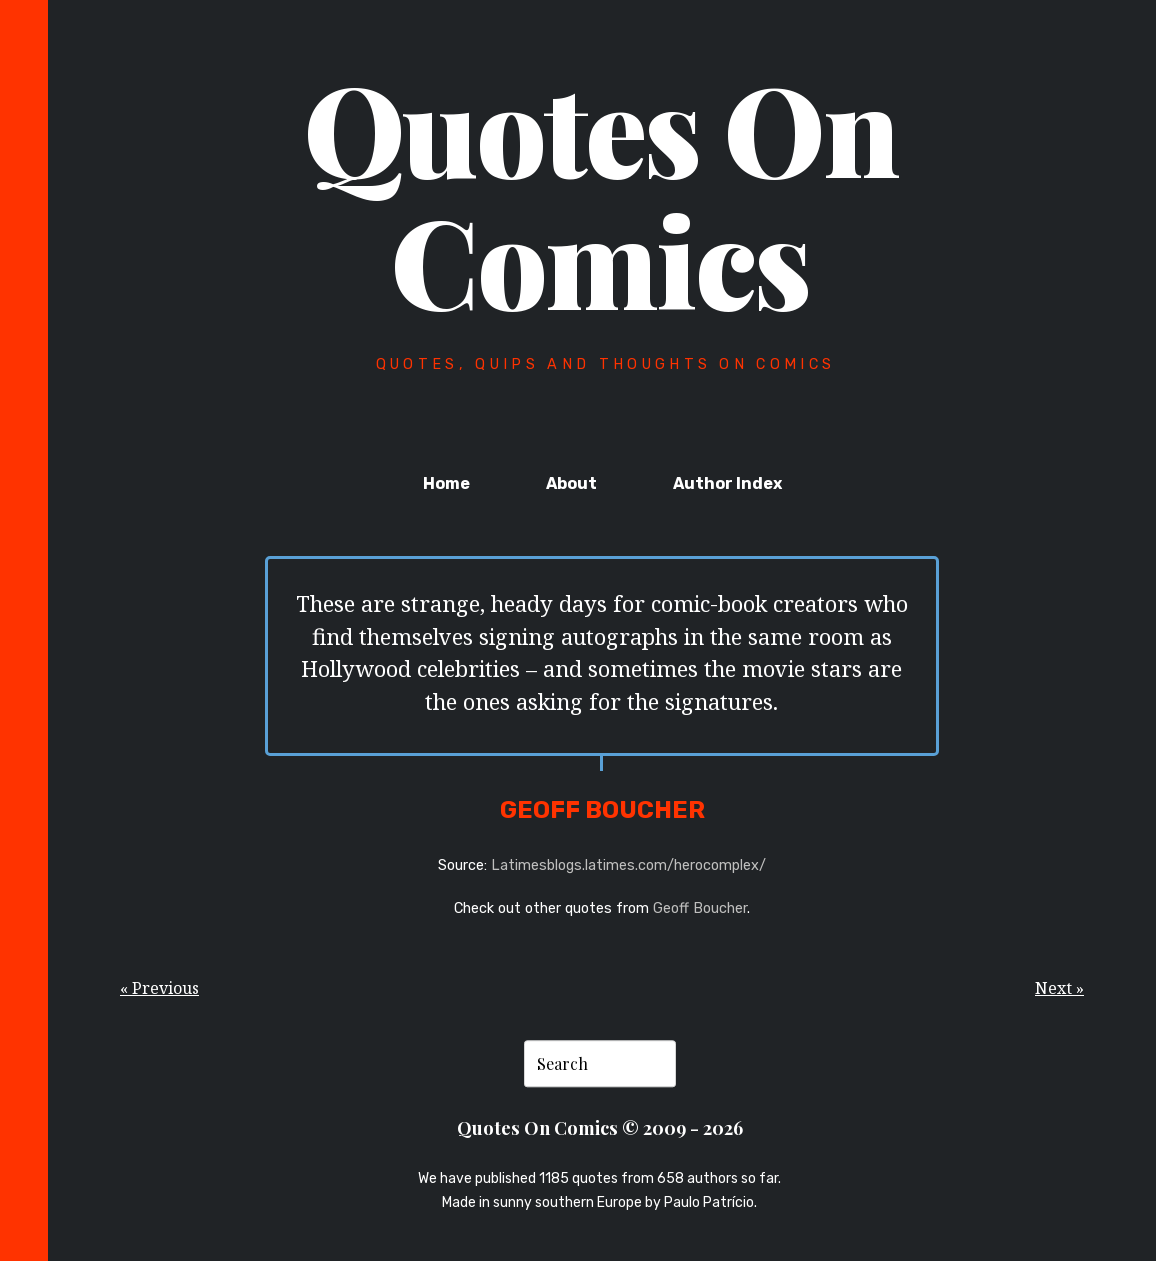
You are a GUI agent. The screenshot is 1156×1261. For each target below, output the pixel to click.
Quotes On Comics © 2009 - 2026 (600, 1128)
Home (446, 483)
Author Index (727, 483)
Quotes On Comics (601, 193)
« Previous (159, 988)
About (571, 483)
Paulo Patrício (709, 1203)
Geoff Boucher (700, 908)
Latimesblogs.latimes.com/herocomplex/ (628, 865)
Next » (1059, 988)
